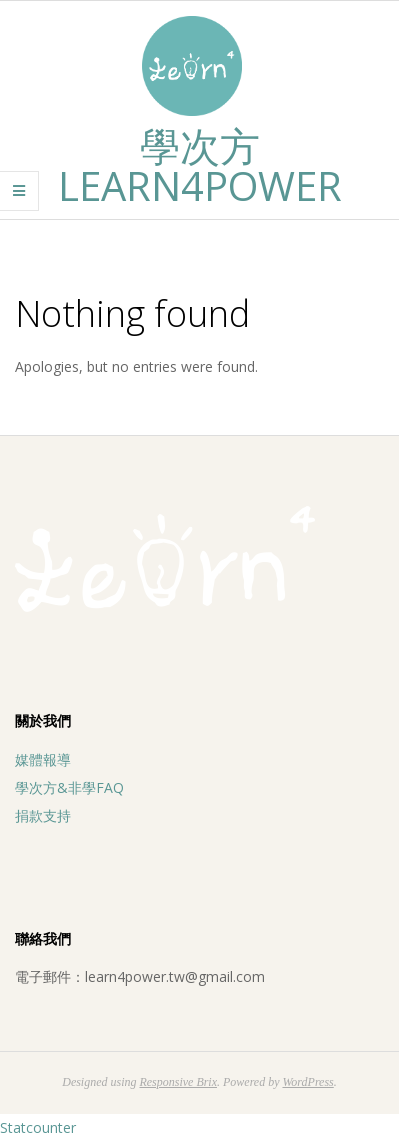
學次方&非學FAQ (69, 787)
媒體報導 (43, 759)
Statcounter (38, 1127)
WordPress (307, 1082)
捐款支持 (43, 815)
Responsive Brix (178, 1082)
